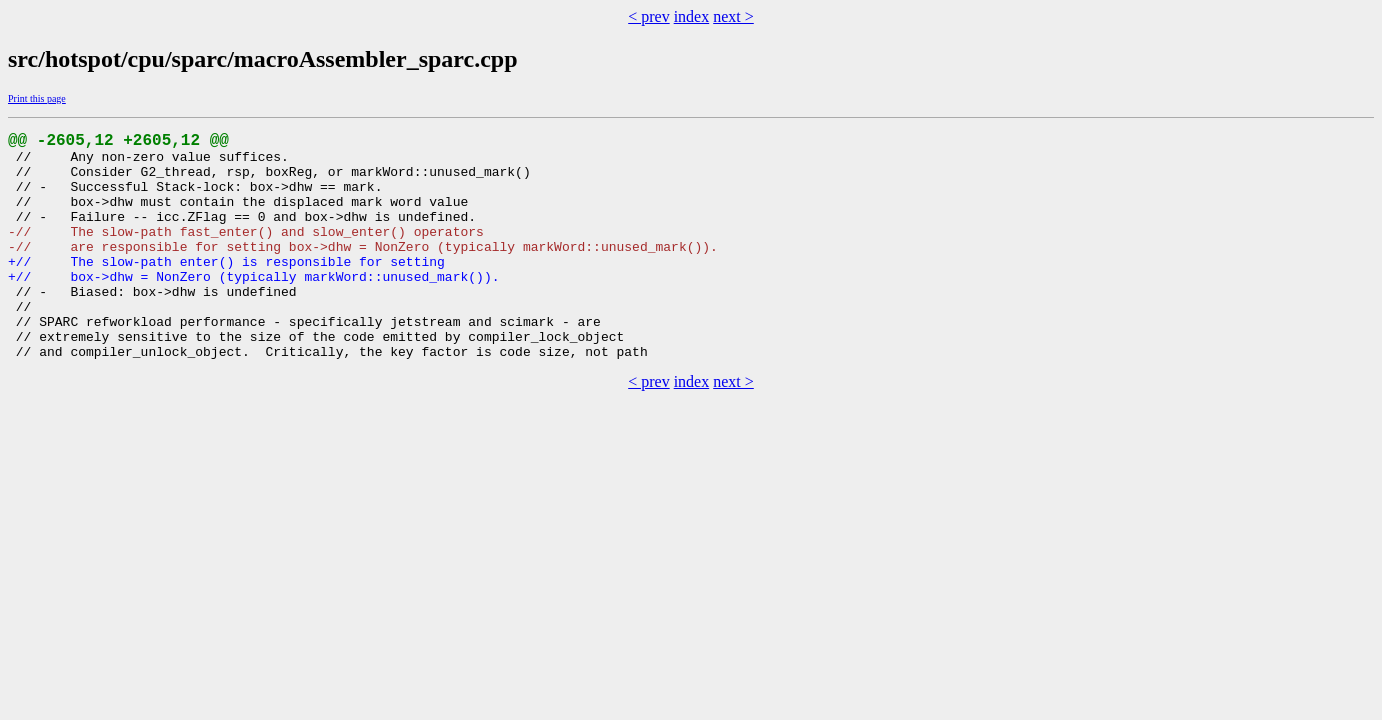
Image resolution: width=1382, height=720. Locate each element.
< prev (648, 16)
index (692, 16)
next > (733, 16)
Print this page (37, 98)
